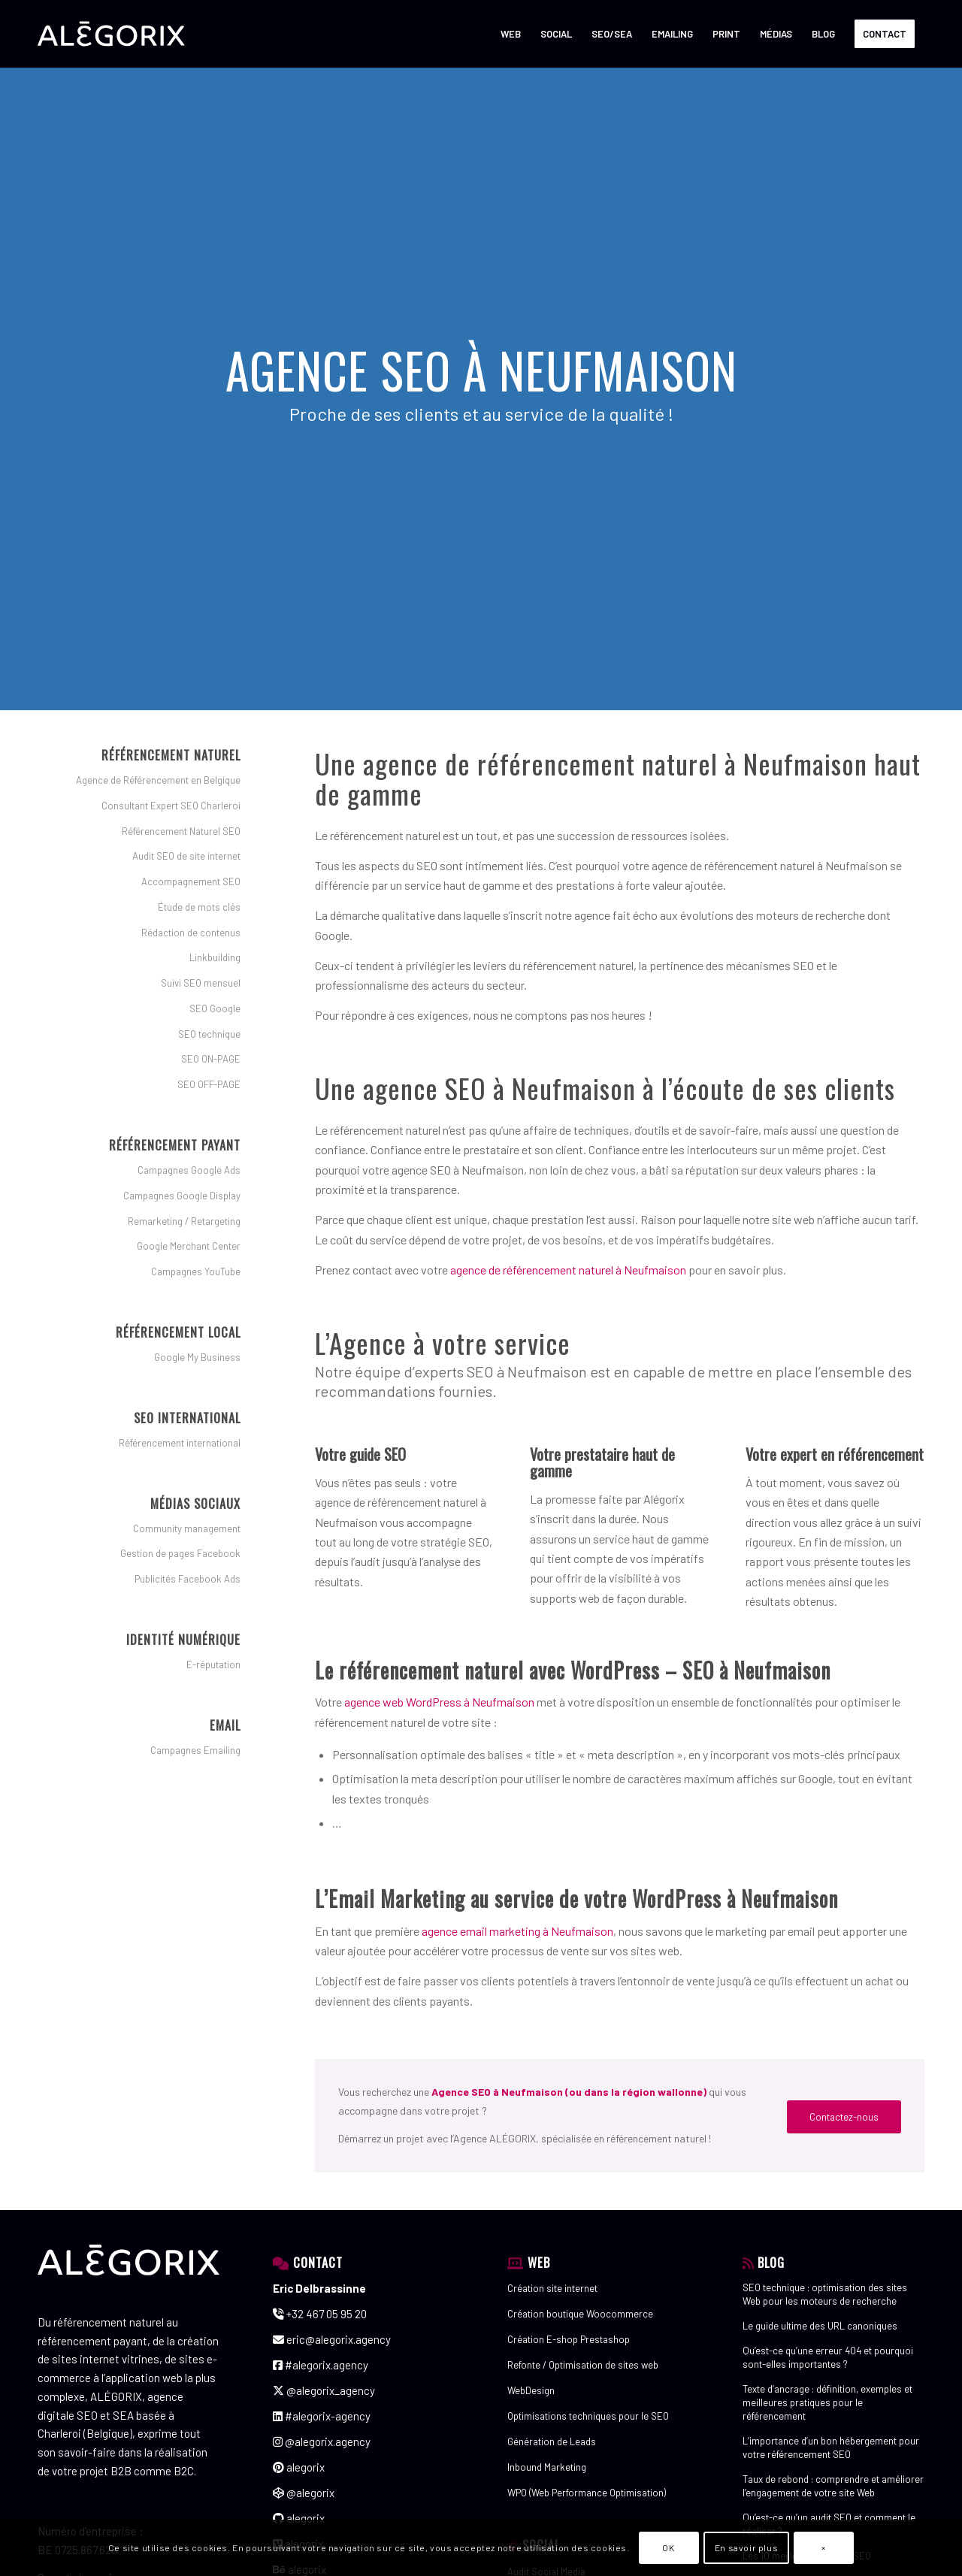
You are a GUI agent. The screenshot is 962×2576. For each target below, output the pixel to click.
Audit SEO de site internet (186, 856)
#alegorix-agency (322, 2416)
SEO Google (214, 1008)
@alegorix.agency (322, 2441)
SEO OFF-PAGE (208, 1084)
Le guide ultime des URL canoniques (820, 2326)
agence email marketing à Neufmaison (517, 1931)
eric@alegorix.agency (332, 2339)
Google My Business (197, 1357)
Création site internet (552, 2288)
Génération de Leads (551, 2441)
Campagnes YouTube (195, 1271)
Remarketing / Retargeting (184, 1221)
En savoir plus (746, 2547)
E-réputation (213, 1664)
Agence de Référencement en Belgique (158, 780)
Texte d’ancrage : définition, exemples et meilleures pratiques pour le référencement (827, 2402)
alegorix (299, 2467)
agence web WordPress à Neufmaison (439, 1702)
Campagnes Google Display (181, 1196)
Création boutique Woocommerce (580, 2314)
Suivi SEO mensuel (200, 983)
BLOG (771, 2262)
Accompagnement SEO (190, 881)
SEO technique (209, 1034)
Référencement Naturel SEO (181, 831)
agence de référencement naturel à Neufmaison (568, 1269)
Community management (186, 1528)
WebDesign (531, 2390)
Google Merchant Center (188, 1246)
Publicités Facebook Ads (187, 1579)
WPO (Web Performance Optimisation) (586, 2493)
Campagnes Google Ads (189, 1170)
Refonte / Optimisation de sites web (582, 2365)
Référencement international (179, 1443)
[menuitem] (511, 34)
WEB (539, 2262)
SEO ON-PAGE (210, 1059)
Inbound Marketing (546, 2467)
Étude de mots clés (199, 907)
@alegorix (303, 2492)
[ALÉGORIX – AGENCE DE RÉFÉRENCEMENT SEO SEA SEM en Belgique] (111, 34)
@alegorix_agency (324, 2390)
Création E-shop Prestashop (568, 2339)
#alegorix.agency (320, 2365)
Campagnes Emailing (195, 1750)
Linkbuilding (214, 957)
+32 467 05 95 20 (320, 2314)
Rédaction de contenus (190, 933)
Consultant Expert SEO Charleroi (170, 806)
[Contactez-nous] (844, 2117)
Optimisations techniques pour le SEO (588, 2416)
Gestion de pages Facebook (180, 1553)
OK (668, 2547)
